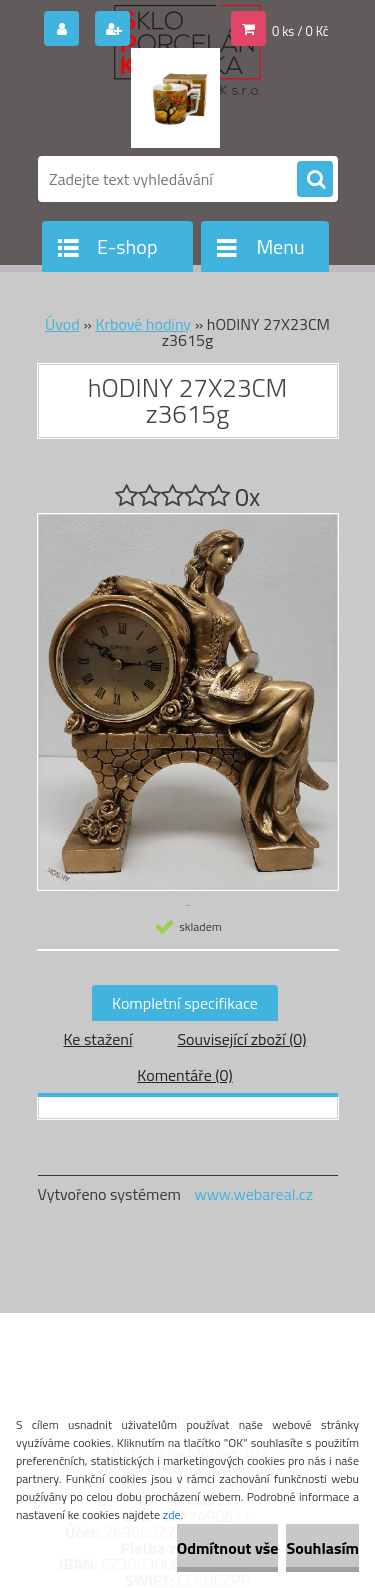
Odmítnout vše (228, 1548)
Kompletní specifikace (185, 1003)
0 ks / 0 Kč (300, 31)
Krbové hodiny (143, 324)
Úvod (62, 324)
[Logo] (175, 98)
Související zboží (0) (241, 1039)
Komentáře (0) (184, 1075)
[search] (315, 180)
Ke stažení (97, 1039)
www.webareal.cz (253, 1194)
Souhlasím (322, 1548)
